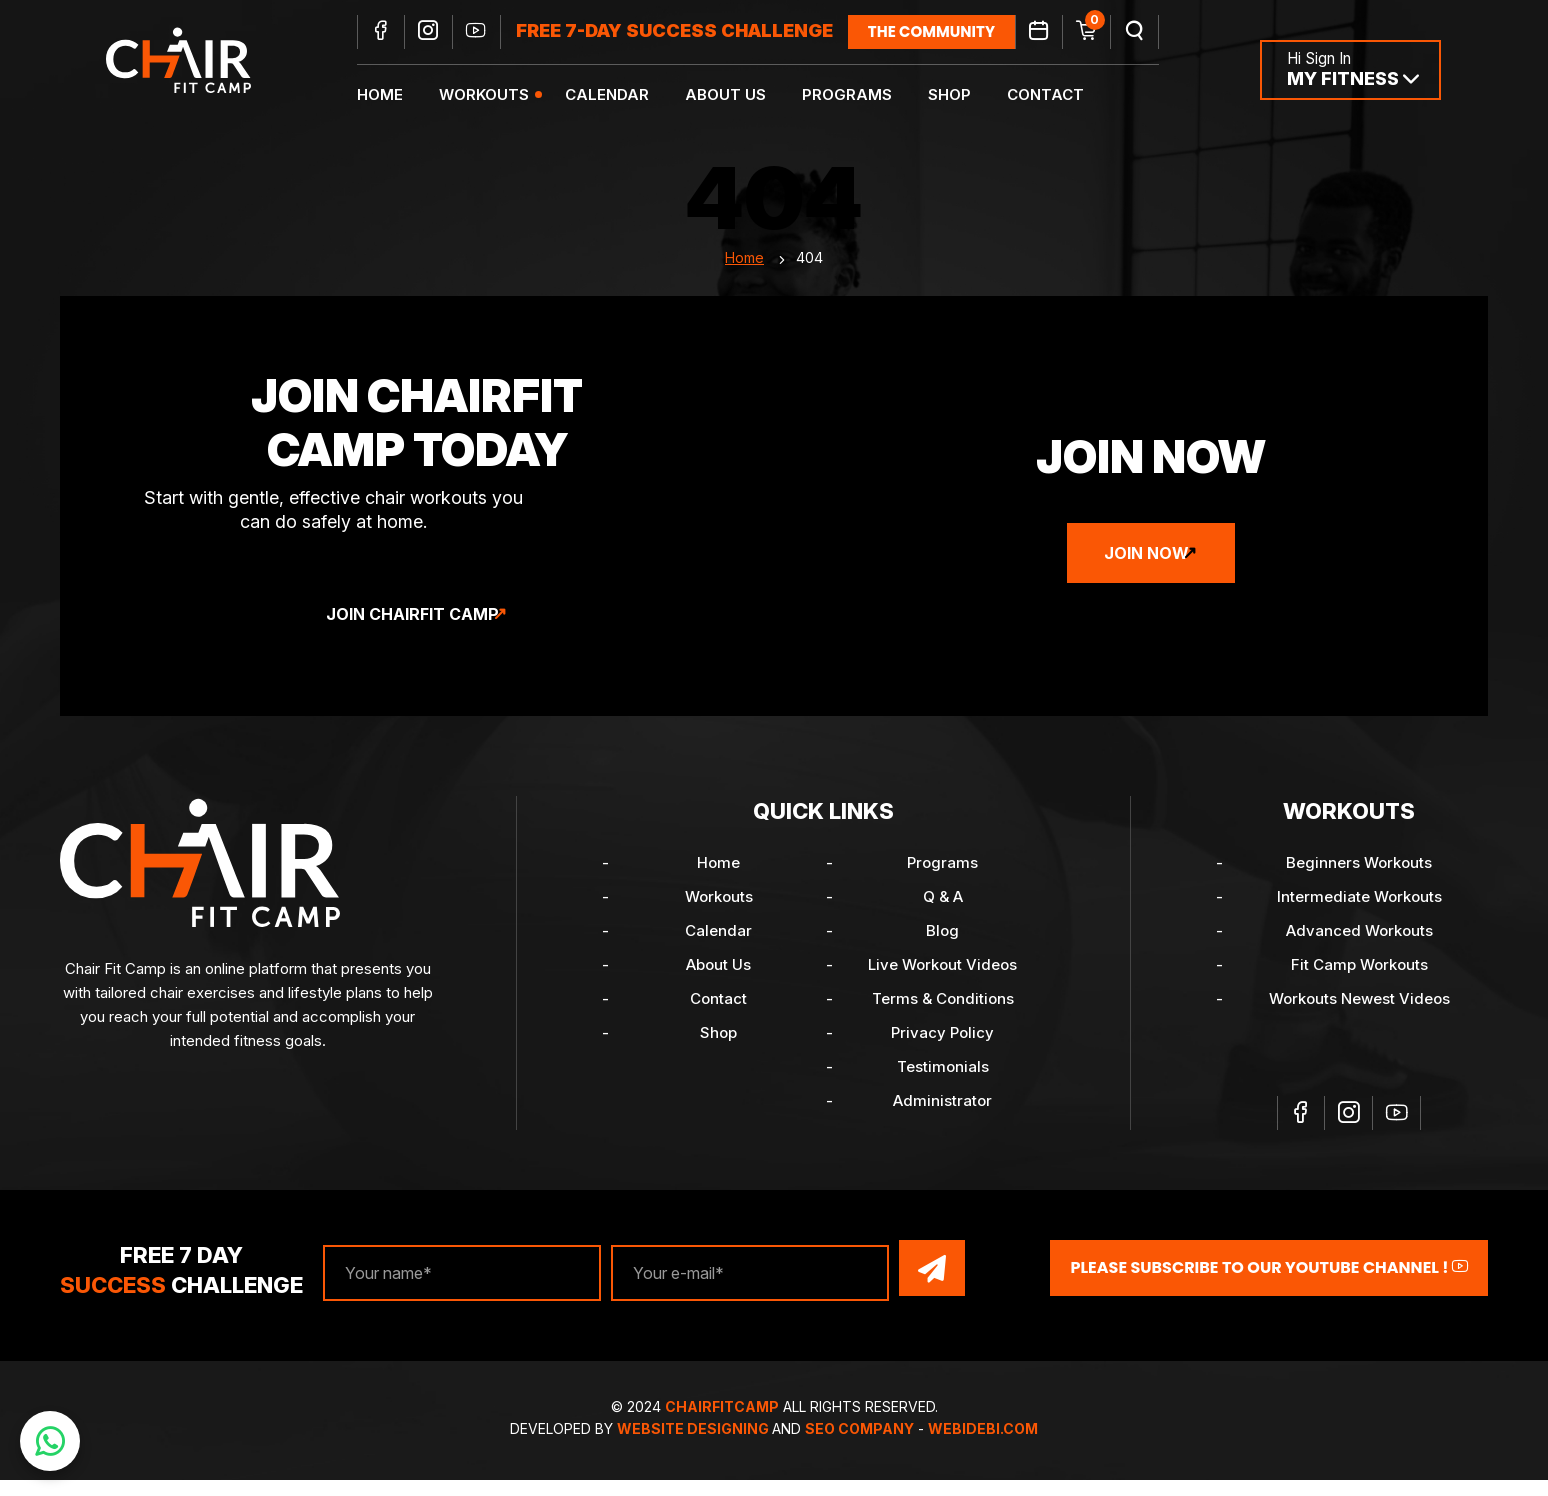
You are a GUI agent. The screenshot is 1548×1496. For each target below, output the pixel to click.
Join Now (1146, 574)
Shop (964, 95)
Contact (1060, 95)
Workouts (499, 95)
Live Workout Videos (942, 985)
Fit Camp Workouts (1359, 985)
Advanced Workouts (1359, 951)
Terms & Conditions (943, 1019)
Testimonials (943, 1087)
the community (946, 32)
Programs (862, 95)
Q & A (943, 917)
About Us (740, 95)
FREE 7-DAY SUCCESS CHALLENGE (689, 32)
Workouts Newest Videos (1359, 1019)
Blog (942, 951)
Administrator (942, 1121)
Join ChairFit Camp (412, 635)
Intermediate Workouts (1359, 917)
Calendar (622, 95)
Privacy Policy (942, 1053)
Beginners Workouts (1359, 883)
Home (395, 95)
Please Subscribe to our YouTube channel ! (1269, 1286)
